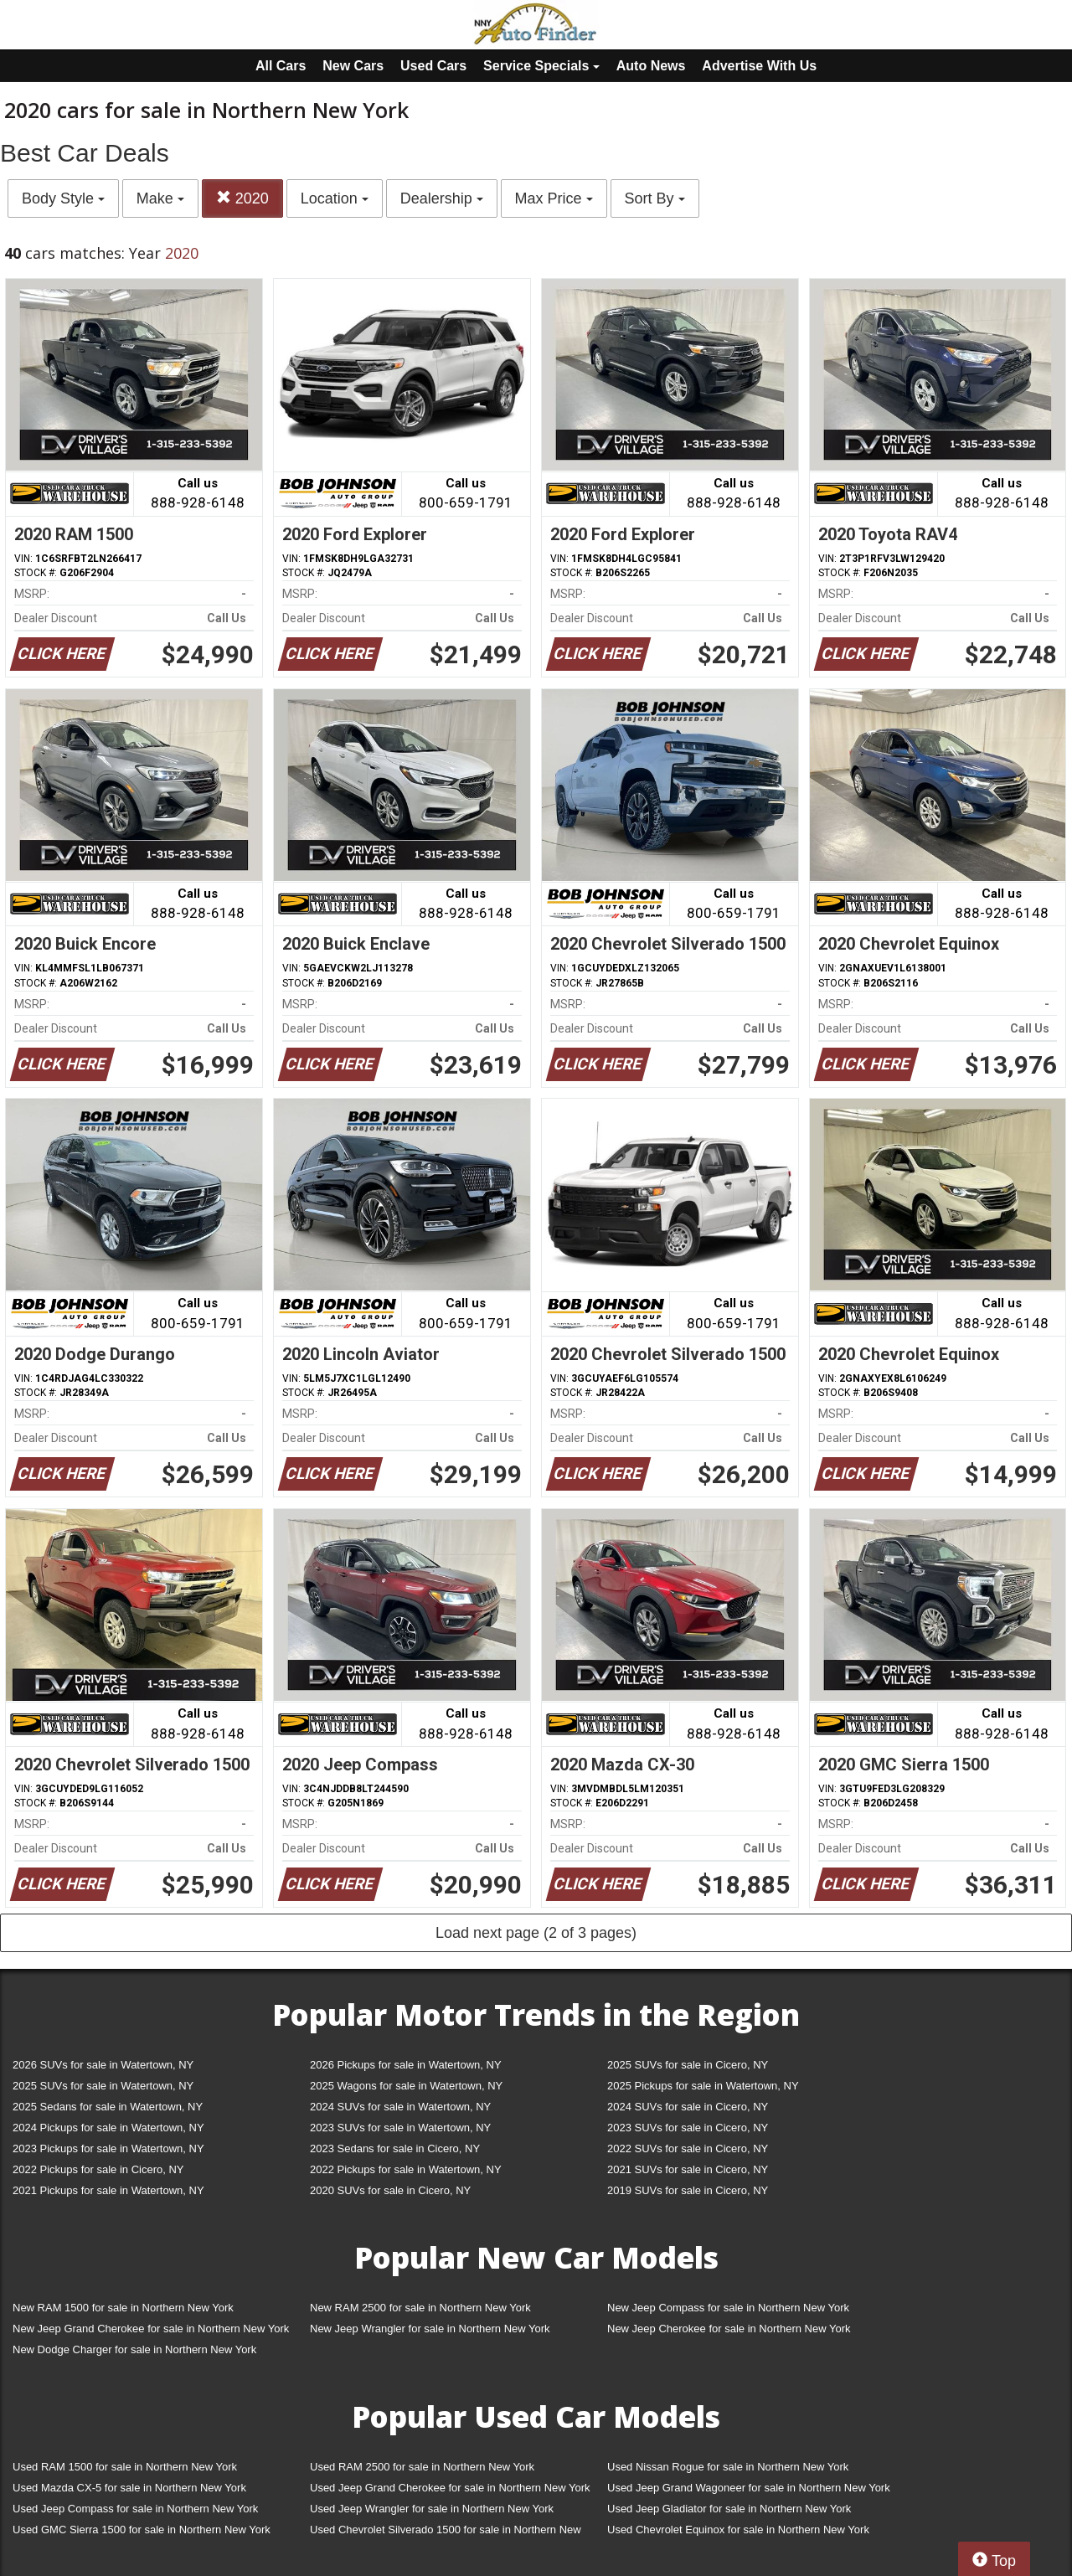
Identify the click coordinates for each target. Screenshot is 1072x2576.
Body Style (63, 198)
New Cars (353, 66)
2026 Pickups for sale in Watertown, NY (406, 2064)
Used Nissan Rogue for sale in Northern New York (727, 2466)
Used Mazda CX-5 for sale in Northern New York (129, 2487)
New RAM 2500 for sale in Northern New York (420, 2307)
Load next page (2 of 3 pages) (536, 1932)
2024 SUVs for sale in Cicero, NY (687, 2106)
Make (160, 198)
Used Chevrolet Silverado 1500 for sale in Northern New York (445, 2533)
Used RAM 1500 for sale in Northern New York (125, 2466)
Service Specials (541, 66)
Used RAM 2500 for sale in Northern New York (422, 2466)
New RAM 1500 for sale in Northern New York (123, 2307)
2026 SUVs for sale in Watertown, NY (103, 2064)
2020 (242, 198)
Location (334, 198)
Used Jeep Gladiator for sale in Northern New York (729, 2508)
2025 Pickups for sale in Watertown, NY (703, 2085)
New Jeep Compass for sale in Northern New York (728, 2307)
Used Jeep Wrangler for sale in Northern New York (432, 2508)
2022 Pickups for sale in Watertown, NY (406, 2169)
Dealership (441, 198)
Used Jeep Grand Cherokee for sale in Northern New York (450, 2487)
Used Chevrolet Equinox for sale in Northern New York (738, 2529)
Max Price (554, 198)
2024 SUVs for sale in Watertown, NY (400, 2106)
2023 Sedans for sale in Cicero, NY (395, 2148)
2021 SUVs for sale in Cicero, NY (687, 2169)
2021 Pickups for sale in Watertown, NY (108, 2190)
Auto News (651, 66)
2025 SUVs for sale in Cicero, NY (687, 2064)
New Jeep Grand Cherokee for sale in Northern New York (151, 2328)
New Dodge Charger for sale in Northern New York (134, 2349)
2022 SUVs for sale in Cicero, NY (687, 2148)
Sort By (655, 198)
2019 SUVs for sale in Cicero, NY (687, 2190)
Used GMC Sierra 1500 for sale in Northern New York (142, 2529)
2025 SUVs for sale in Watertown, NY (103, 2085)
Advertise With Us (759, 66)
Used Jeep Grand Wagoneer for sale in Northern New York (748, 2487)
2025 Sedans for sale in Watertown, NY (108, 2106)
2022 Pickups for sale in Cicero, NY (98, 2169)
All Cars (280, 66)
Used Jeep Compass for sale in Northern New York (135, 2508)
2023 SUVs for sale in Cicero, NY (687, 2127)
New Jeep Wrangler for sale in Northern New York (430, 2328)
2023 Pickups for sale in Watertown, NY (108, 2148)
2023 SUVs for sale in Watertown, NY (400, 2127)
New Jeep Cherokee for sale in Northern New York (728, 2328)
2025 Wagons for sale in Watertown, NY (406, 2085)
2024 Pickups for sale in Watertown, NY (108, 2127)
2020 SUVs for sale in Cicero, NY (390, 2190)
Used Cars (433, 66)
